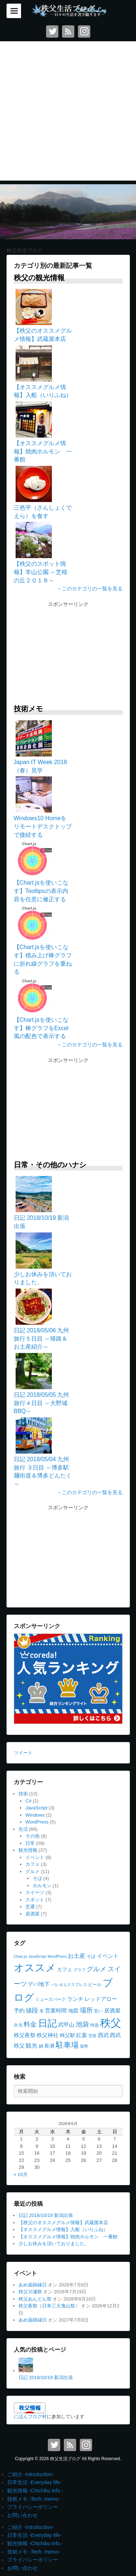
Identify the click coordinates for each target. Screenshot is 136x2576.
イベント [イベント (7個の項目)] (108, 1956)
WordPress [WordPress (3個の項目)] (57, 1956)
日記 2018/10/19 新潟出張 (45, 2215)
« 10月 (21, 2174)
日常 (30, 1843)
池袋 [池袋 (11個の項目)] (82, 2024)
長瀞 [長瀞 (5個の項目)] (49, 2046)
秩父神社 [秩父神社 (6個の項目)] (47, 2035)
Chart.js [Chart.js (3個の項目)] (20, 1956)
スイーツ (34, 1892)
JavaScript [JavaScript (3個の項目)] (37, 1956)
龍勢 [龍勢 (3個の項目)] (84, 2046)
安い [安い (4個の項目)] (98, 2011)
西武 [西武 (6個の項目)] (103, 2035)
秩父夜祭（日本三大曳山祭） (49, 2306)
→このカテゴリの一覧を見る (90, 588)
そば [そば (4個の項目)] (91, 1956)
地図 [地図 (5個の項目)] (73, 2011)
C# (28, 1801)
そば (37, 1878)
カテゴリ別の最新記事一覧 (53, 265)
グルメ (32, 1871)
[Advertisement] (68, 113)
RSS (68, 31)
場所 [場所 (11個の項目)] (86, 2010)
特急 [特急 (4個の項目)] (94, 2025)
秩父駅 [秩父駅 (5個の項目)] (67, 2035)
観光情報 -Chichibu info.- (35, 2490)
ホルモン (42, 1885)
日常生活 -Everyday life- (34, 2482)
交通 (30, 1906)
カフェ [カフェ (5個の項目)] (64, 1969)
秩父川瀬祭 (30, 2291)
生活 (23, 1829)
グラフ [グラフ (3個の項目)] (80, 1970)
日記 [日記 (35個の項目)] (47, 2023)
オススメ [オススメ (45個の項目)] (35, 1967)
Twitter (52, 31)
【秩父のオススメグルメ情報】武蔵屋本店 (63, 2222)
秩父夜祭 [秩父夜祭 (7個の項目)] (25, 2035)
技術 (23, 1793)
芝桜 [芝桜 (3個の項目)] (92, 2035)
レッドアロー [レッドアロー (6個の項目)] (101, 1999)
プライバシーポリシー (32, 2507)
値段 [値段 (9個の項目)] (32, 2010)
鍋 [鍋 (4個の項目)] (41, 2046)
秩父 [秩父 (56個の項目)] (110, 2023)
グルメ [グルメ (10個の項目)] (96, 1969)
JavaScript (36, 1807)
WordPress (37, 1822)
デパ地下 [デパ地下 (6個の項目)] (39, 1984)
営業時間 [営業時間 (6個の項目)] (56, 2011)
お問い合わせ (22, 2515)
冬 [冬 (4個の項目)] (42, 2011)
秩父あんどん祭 (34, 2299)
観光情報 (27, 1850)
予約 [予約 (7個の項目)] (19, 2010)
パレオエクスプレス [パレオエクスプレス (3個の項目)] (69, 1984)
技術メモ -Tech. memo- (33, 2499)
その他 (32, 1836)
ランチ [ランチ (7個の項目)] (75, 1999)
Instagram (84, 31)
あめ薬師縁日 (32, 2285)
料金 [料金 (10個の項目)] (30, 2024)
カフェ (32, 1864)
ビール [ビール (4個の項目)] (94, 1984)
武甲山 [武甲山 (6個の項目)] (66, 2025)
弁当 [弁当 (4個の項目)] (18, 2025)
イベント (34, 1857)
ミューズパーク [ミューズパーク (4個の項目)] (50, 1999)
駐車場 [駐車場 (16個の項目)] (67, 2045)
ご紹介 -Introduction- (30, 2474)
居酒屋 (32, 1914)
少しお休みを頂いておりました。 (53, 2243)
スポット (34, 1899)
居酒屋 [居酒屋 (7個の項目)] (112, 2010)
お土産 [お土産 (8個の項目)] (76, 1955)
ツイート (23, 1752)
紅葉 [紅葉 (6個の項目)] (81, 2035)
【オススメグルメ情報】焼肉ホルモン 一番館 (68, 2236)
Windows (35, 1815)
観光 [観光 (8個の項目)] (31, 2045)
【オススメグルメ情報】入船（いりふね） (63, 2229)
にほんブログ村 (30, 2416)
